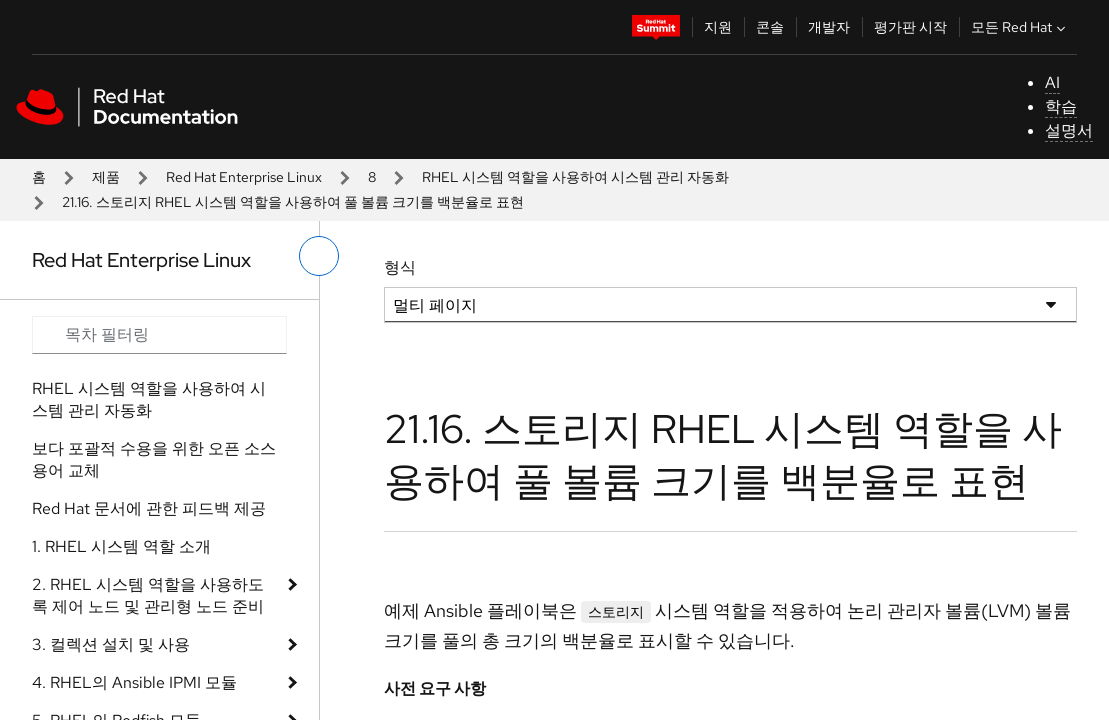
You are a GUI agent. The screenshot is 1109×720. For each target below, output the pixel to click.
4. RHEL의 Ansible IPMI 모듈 (134, 682)
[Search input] (159, 335)
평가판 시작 (910, 27)
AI (1052, 82)
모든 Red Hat (1020, 27)
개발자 (829, 27)
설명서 (1069, 130)
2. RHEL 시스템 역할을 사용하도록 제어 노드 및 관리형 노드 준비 (148, 595)
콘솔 (770, 27)
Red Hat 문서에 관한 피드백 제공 (149, 508)
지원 (718, 27)
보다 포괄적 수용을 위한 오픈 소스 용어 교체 (154, 459)
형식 (400, 267)
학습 (1061, 106)
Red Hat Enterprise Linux (244, 177)
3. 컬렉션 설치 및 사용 (111, 644)
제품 (106, 177)
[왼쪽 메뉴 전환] (319, 256)
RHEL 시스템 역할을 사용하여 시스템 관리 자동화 (575, 177)
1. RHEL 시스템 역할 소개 (121, 546)
